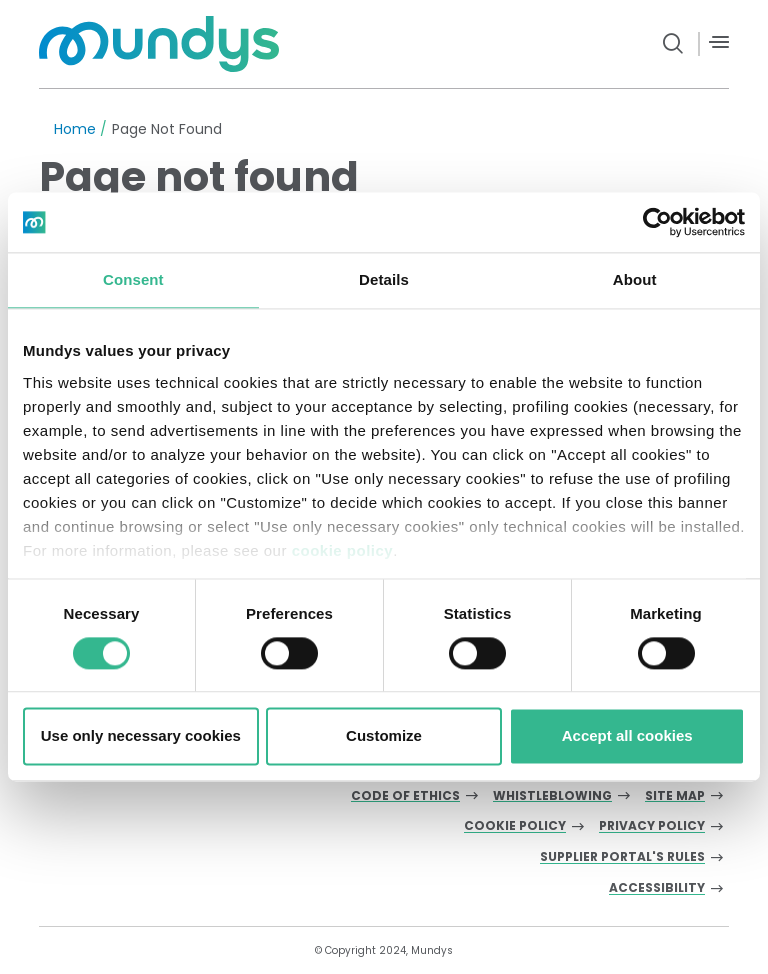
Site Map (675, 796)
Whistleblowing (552, 796)
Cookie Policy (515, 826)
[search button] (673, 44)
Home (75, 129)
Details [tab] (384, 279)
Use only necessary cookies (141, 736)
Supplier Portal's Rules (622, 857)
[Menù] (719, 42)
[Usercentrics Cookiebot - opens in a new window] (657, 222)
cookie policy (343, 550)
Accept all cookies (627, 736)
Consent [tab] (133, 279)
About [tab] (635, 279)
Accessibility (657, 888)
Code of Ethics (405, 796)
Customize (384, 736)
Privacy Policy (652, 826)
